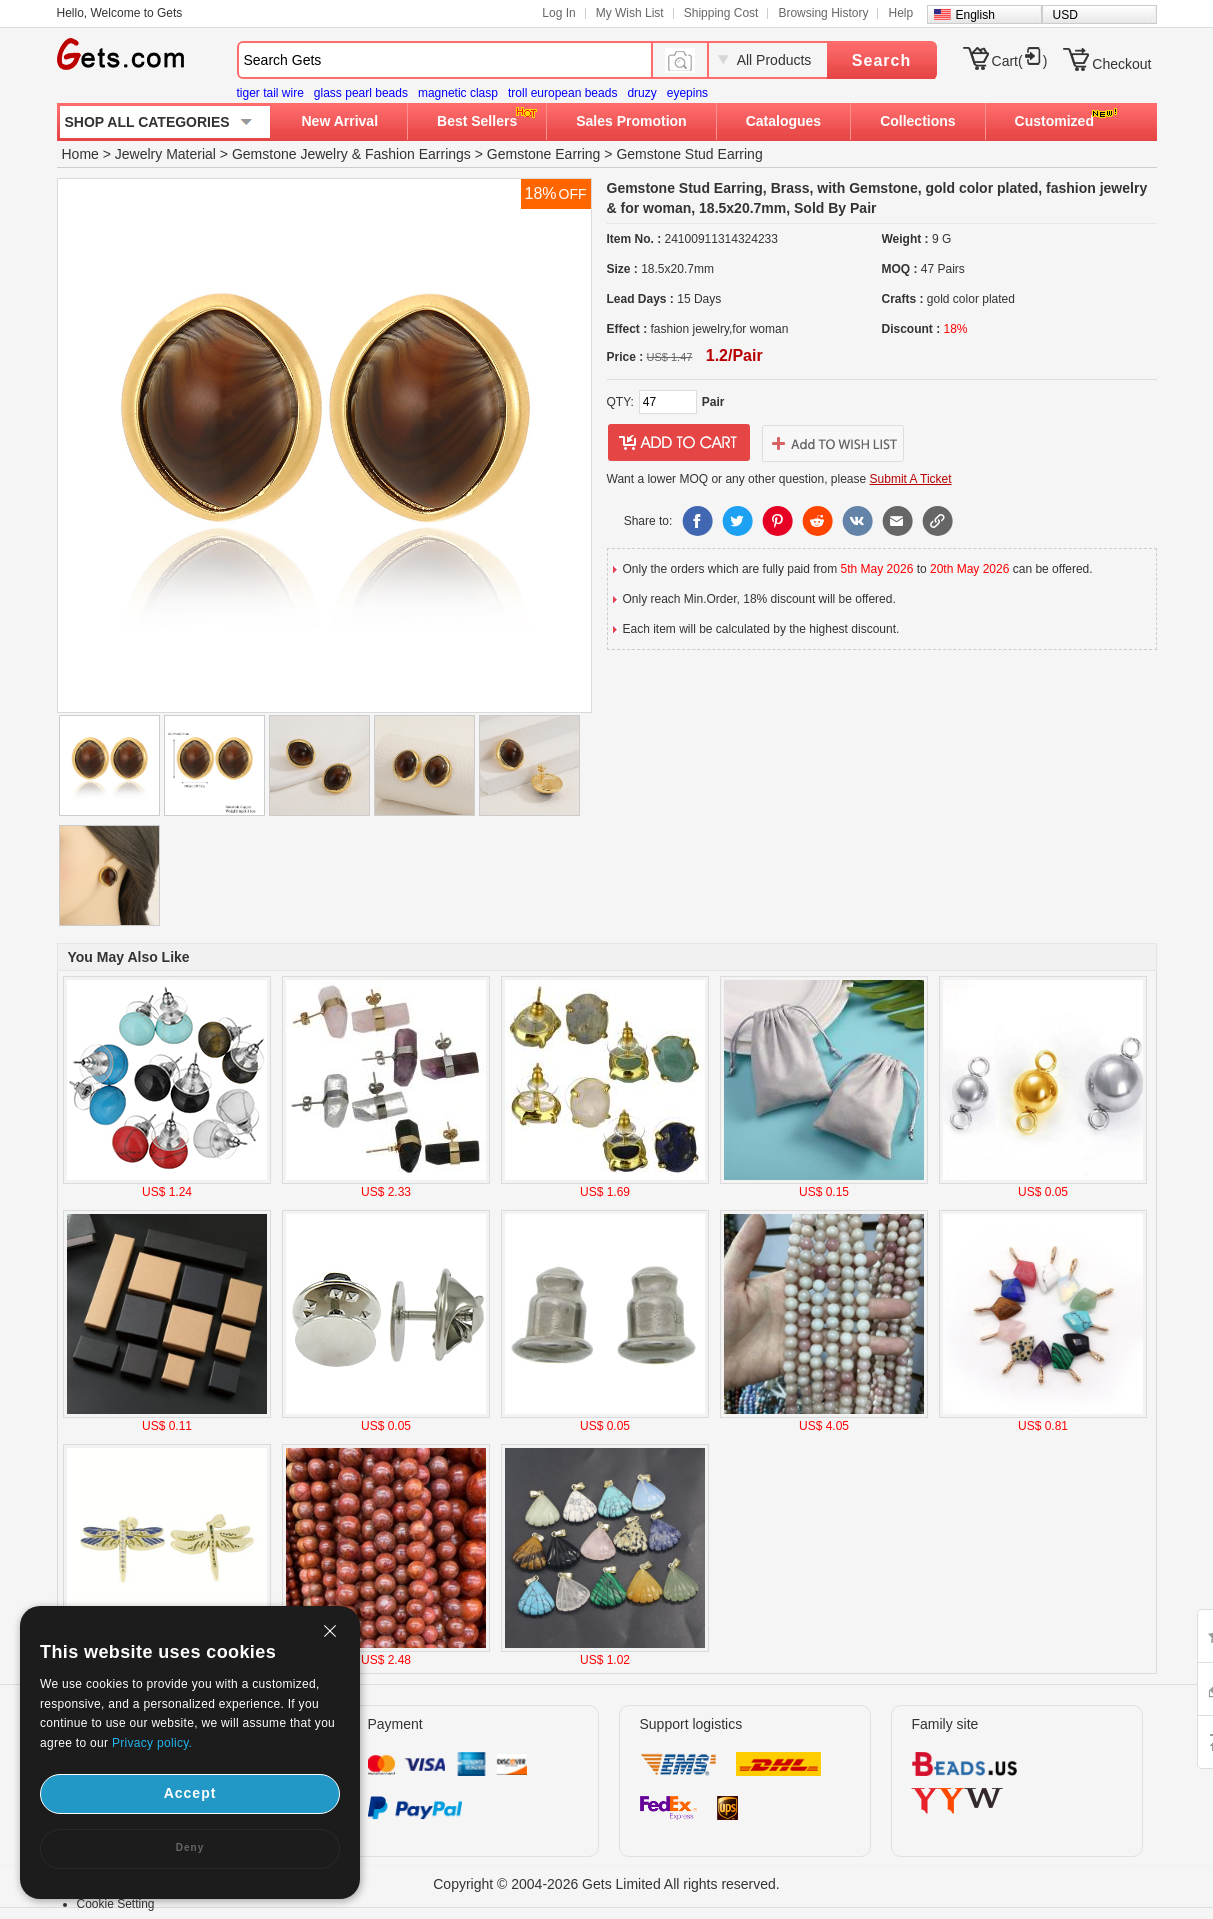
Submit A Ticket (911, 479)
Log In (558, 13)
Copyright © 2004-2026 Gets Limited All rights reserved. (606, 1884)
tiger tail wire (270, 93)
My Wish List (630, 13)
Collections (917, 121)
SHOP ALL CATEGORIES (147, 122)
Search (881, 60)
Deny (190, 1847)
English (975, 15)
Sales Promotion (631, 121)
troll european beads (562, 93)
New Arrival (340, 121)
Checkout (1121, 64)
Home (80, 154)
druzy (641, 93)
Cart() (1020, 61)
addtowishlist (833, 443)
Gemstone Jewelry (290, 154)
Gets (120, 54)
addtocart (679, 443)
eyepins (687, 93)
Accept (190, 1793)
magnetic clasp (458, 93)
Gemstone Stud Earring (689, 154)
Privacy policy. (152, 1743)
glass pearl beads (361, 93)
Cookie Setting (116, 1904)
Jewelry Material (165, 154)
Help (900, 13)
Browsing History (823, 13)
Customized (1054, 121)
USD (1065, 15)
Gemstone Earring (544, 154)
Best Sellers (477, 121)
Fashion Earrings (418, 154)
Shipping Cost (721, 13)
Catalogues (783, 121)
